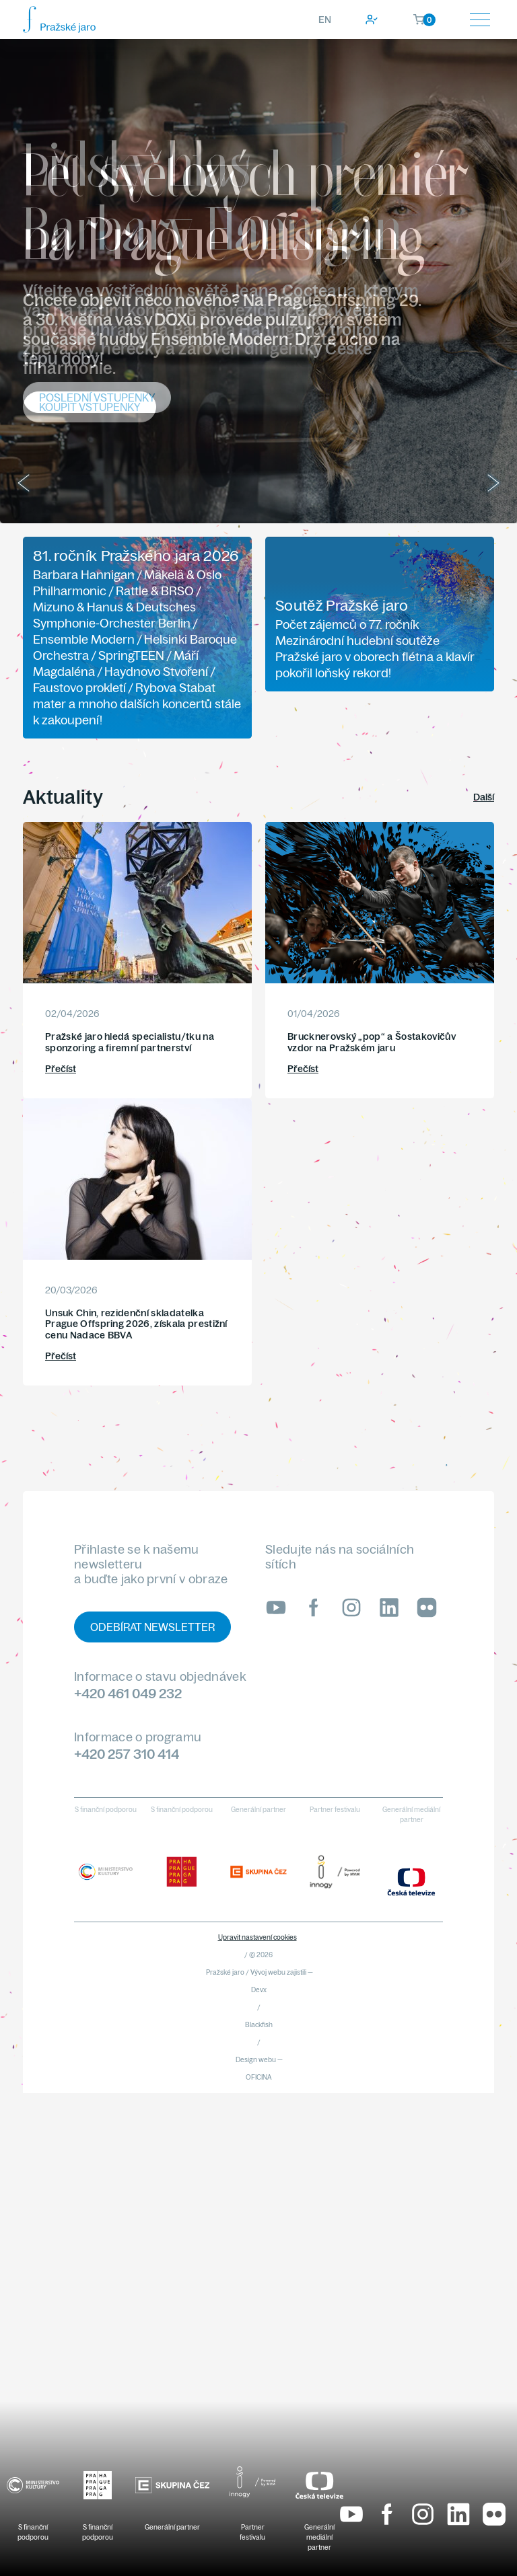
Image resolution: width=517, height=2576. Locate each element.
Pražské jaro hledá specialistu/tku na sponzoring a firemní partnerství (129, 1042)
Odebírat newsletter (152, 1627)
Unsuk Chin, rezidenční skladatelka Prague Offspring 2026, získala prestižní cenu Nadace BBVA (136, 1324)
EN (324, 19)
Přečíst (60, 1069)
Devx (259, 1989)
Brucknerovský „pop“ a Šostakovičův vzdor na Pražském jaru (371, 1042)
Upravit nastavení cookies (257, 1937)
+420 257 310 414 (126, 1753)
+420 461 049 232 (128, 1693)
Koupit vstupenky (89, 407)
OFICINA (259, 2077)
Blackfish (259, 2024)
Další (483, 797)
